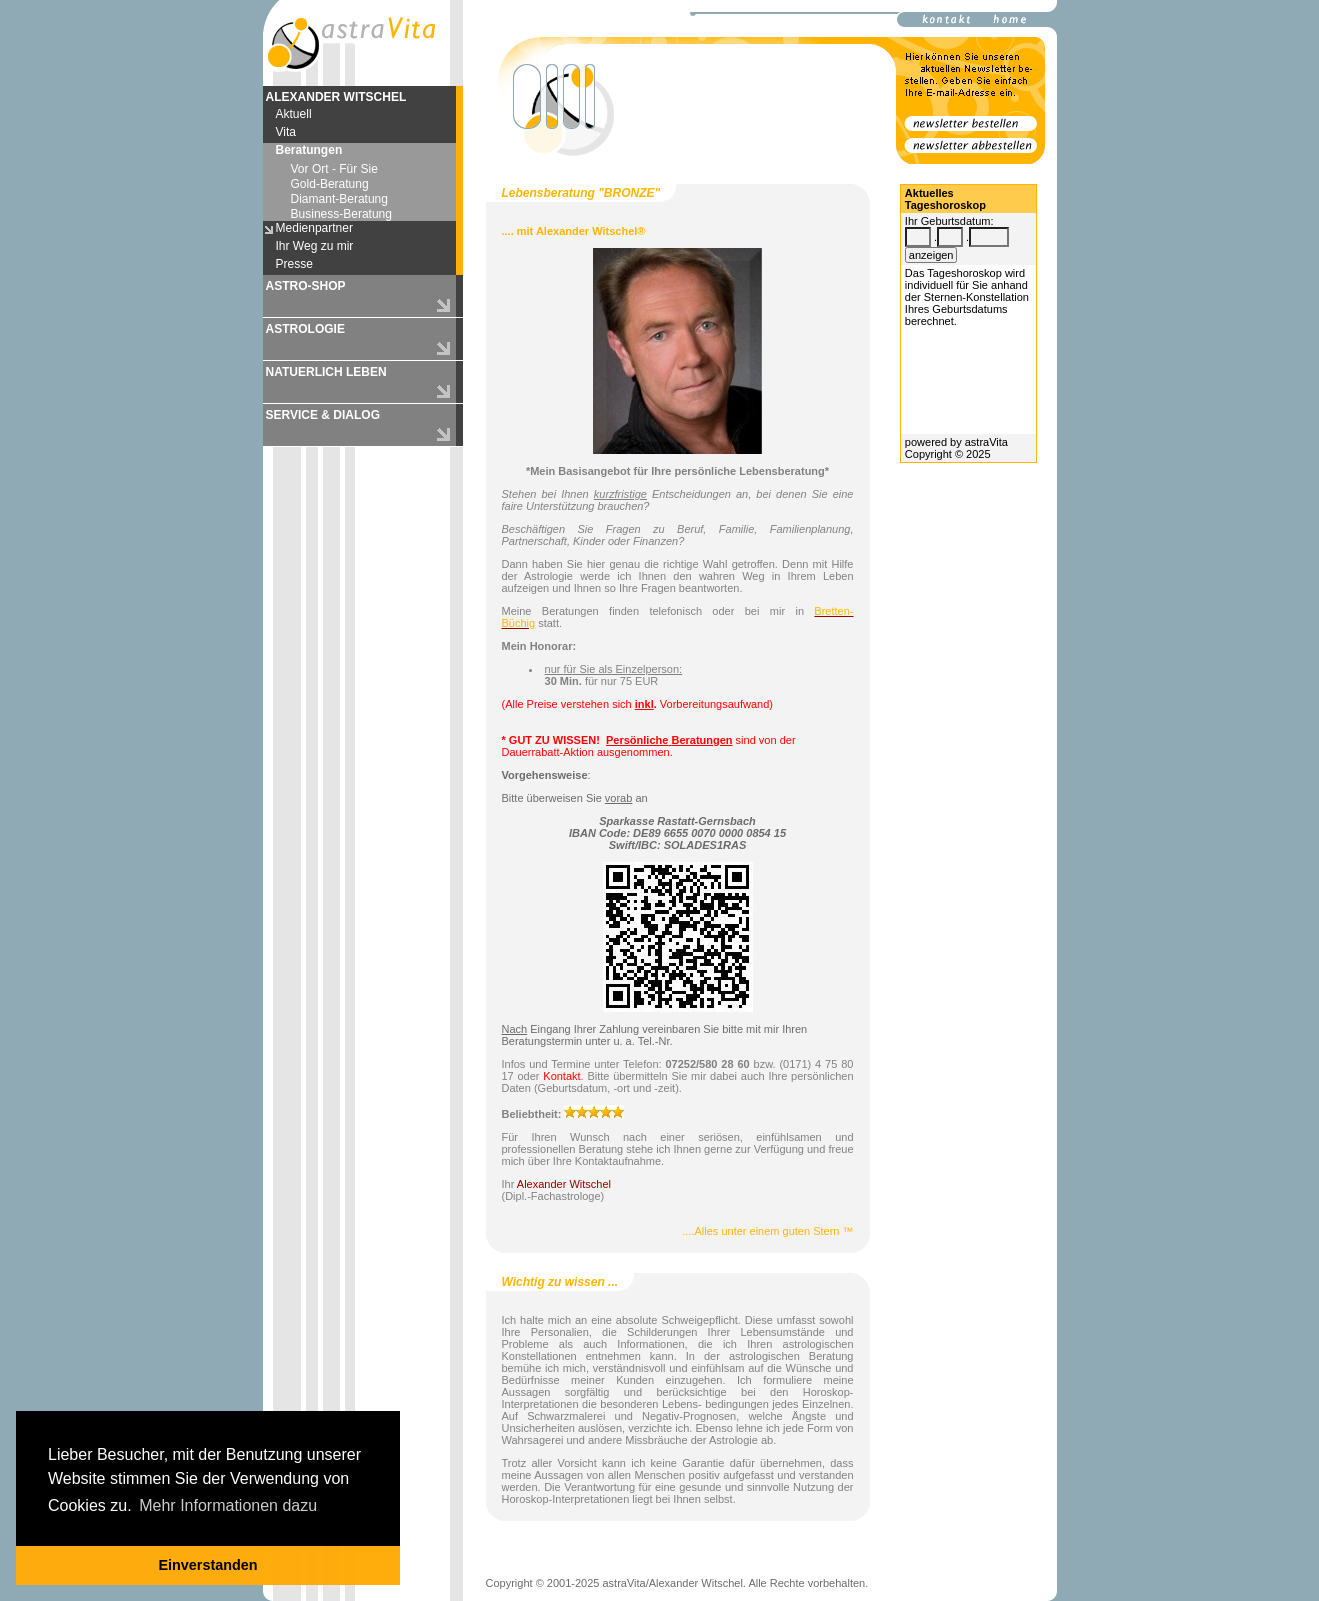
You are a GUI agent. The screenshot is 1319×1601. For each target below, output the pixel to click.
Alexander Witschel (564, 1184)
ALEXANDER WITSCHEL (336, 97)
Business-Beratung (341, 214)
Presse (294, 264)
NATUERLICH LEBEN (326, 372)
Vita (286, 132)
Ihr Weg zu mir (315, 246)
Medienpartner (314, 228)
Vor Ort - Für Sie (334, 169)
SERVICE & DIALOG (323, 415)
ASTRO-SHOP (306, 286)
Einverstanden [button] (207, 1565)
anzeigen (931, 255)
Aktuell (294, 114)
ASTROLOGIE (305, 329)
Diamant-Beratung (339, 199)
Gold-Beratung (330, 184)
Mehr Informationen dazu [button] (228, 1505)
